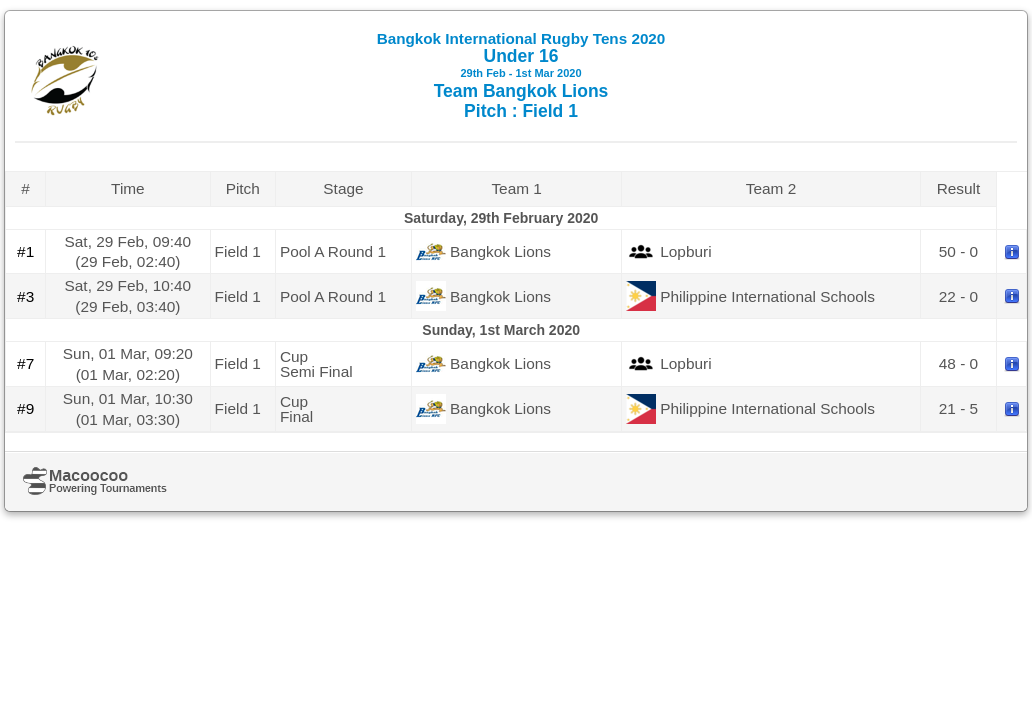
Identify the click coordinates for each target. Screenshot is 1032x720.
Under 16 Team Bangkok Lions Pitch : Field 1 (521, 75)
